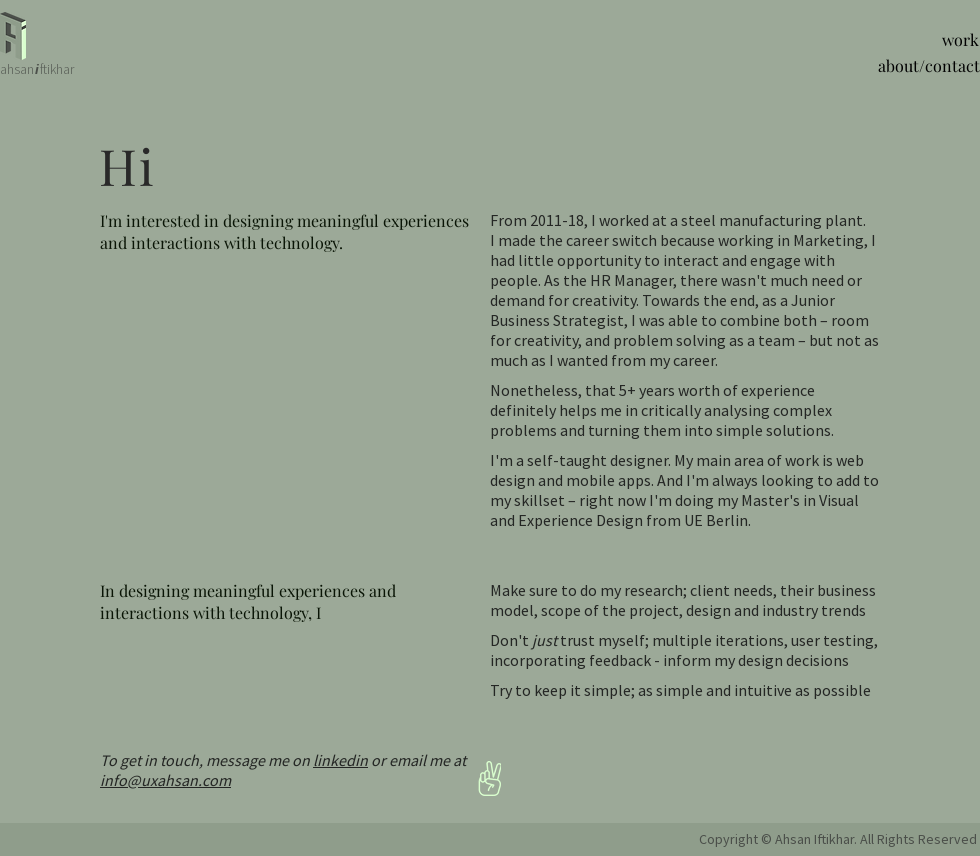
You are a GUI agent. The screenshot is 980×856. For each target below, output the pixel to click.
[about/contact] (920, 66)
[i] (37, 70)
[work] (955, 40)
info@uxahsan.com (165, 780)
